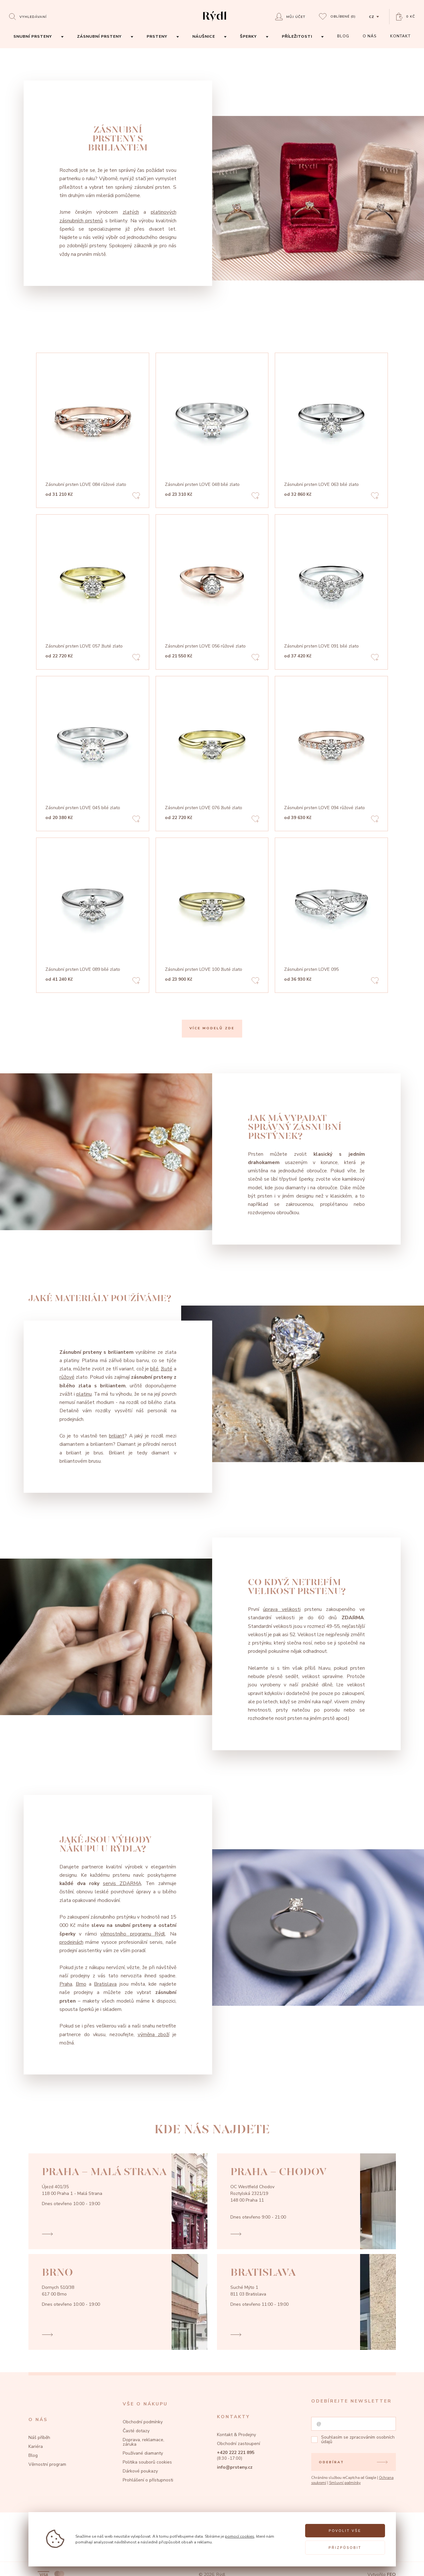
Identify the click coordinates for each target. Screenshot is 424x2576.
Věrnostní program (47, 2464)
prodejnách (71, 1942)
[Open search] (28, 16)
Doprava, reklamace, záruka (143, 2442)
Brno (81, 1984)
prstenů (93, 220)
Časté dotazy (136, 2431)
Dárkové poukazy (140, 2471)
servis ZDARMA (122, 1883)
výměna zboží (153, 2034)
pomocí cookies (239, 2536)
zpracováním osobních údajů (358, 2439)
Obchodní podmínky (143, 2422)
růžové (66, 1377)
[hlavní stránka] (214, 22)
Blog (33, 2455)
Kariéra (35, 2446)
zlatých (131, 212)
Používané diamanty (143, 2453)
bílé (154, 1368)
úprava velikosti (282, 1609)
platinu (84, 1394)
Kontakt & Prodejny (236, 2435)
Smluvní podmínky (345, 2482)
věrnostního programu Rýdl (132, 1933)
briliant (116, 1435)
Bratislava (105, 1984)
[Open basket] (405, 17)
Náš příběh (39, 2437)
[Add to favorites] (136, 496)
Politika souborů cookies (147, 2462)
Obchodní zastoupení (238, 2444)
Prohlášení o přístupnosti (148, 2480)
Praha (65, 1984)
